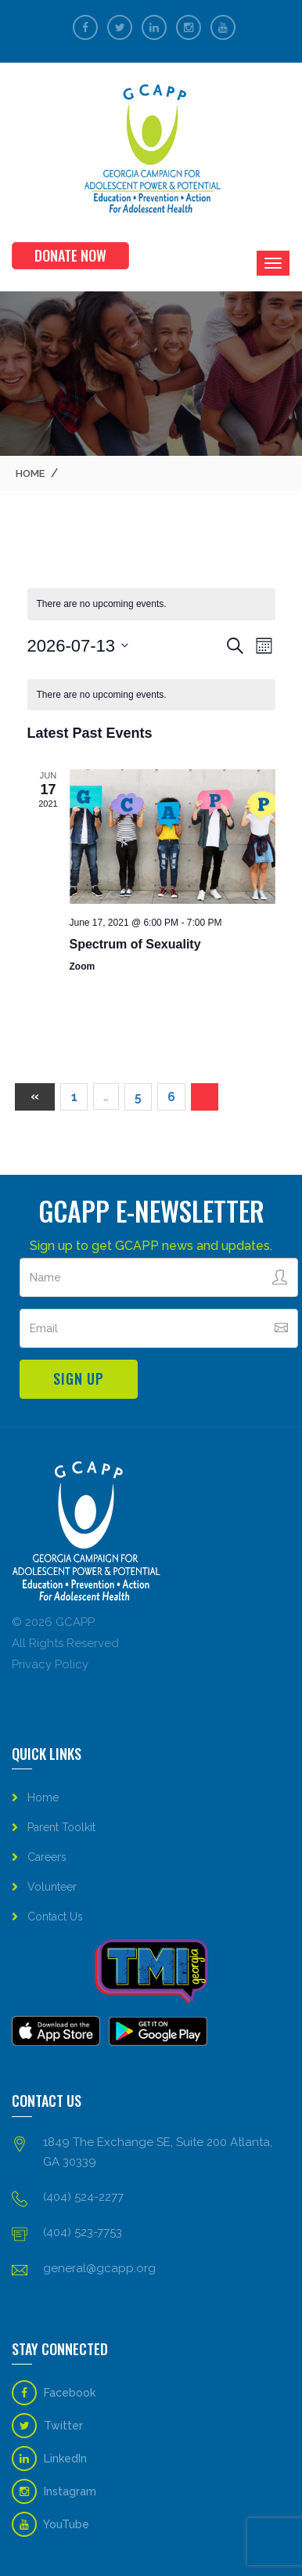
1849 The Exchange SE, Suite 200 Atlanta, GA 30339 (157, 2152)
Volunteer (52, 1887)
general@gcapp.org (99, 2268)
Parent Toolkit (61, 1827)
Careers (47, 1857)
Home (30, 473)
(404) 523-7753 (82, 2232)
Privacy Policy (50, 1664)
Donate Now (70, 255)
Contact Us (55, 1916)
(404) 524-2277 (83, 2197)
